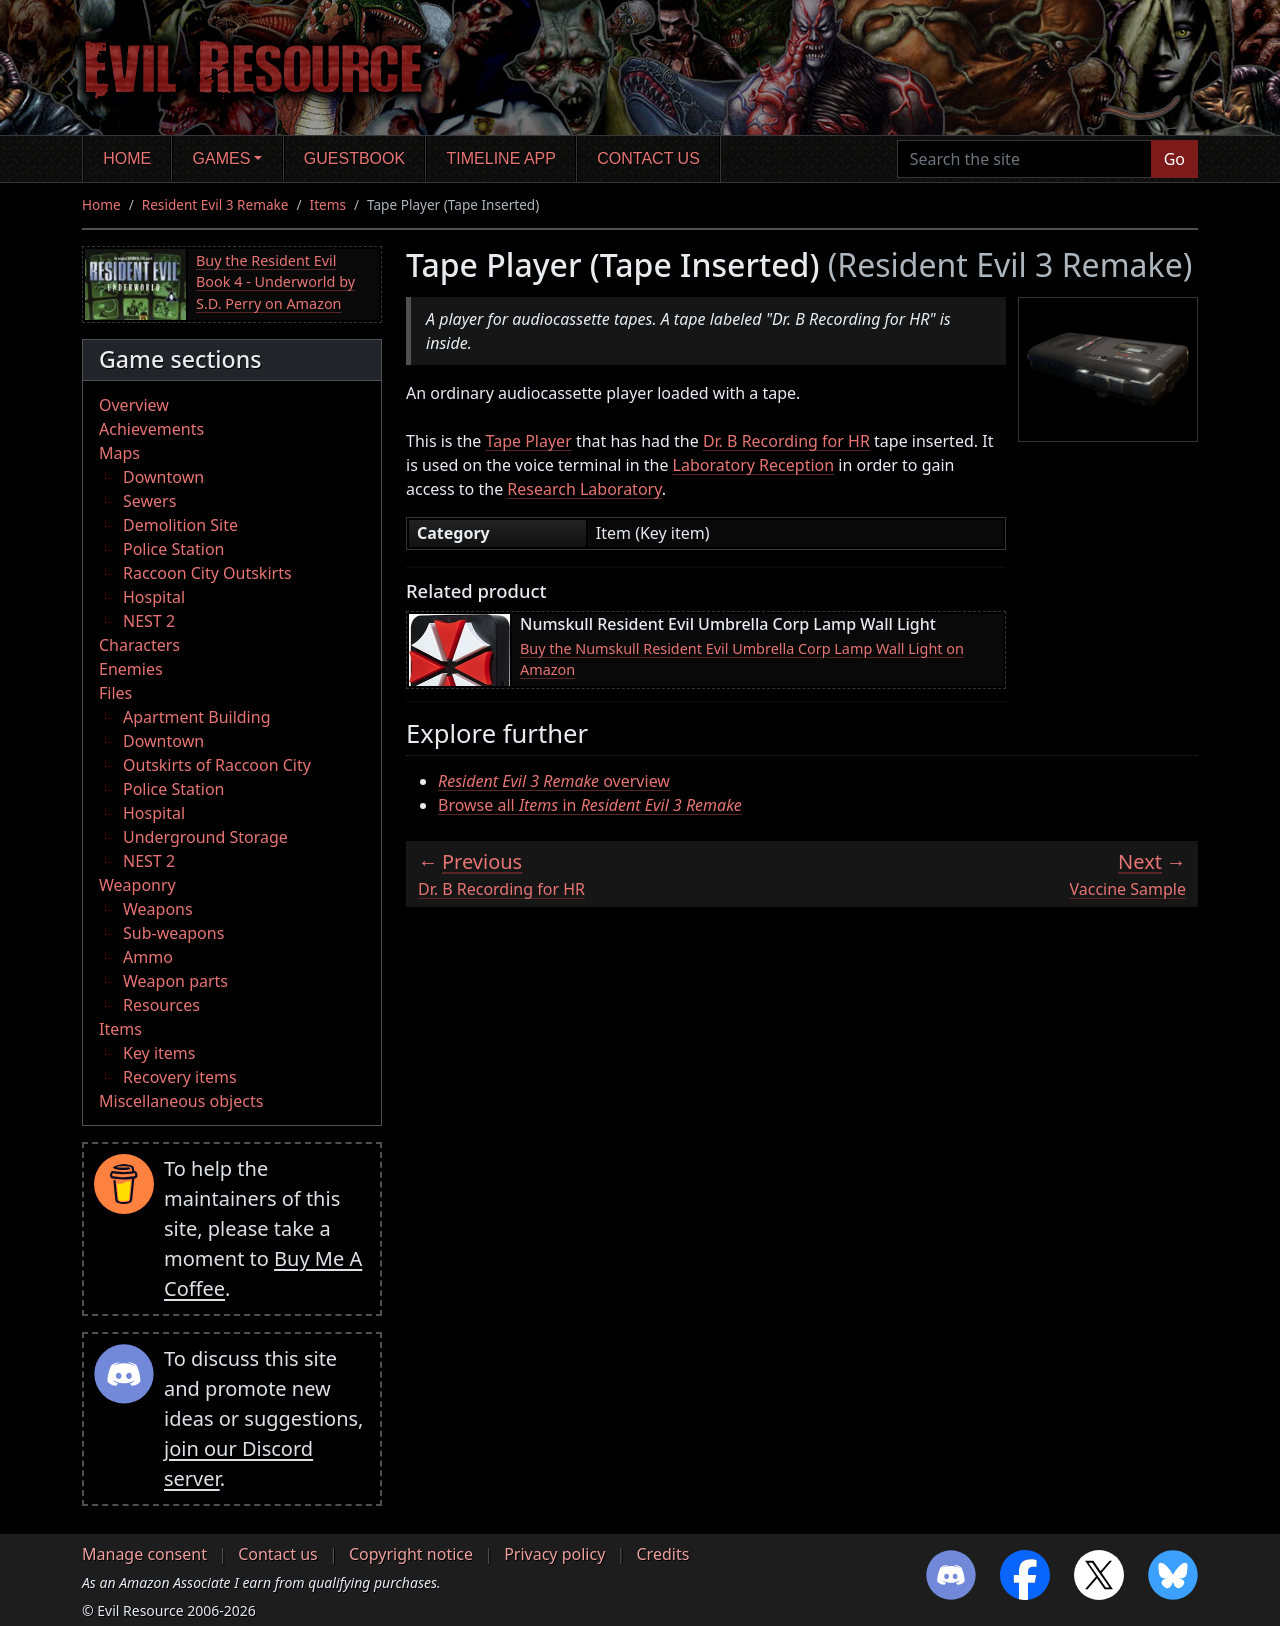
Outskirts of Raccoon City (217, 765)
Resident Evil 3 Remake (215, 204)
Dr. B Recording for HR (786, 441)
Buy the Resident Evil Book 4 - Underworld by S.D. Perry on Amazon (275, 282)
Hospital (154, 597)
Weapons (158, 909)
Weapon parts (175, 981)
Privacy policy (554, 1554)
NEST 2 (149, 621)
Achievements (151, 429)
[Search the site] (1024, 159)
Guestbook (354, 158)
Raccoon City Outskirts (207, 573)
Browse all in (590, 805)
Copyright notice (411, 1554)
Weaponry (137, 885)
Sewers (149, 501)
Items (328, 204)
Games (222, 158)
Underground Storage (205, 837)
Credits (662, 1554)
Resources (161, 1005)
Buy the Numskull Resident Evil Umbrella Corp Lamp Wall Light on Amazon (742, 659)
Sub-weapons (173, 933)
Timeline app (501, 158)
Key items (159, 1053)
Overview (134, 405)
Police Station (174, 549)
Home (127, 158)
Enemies (131, 669)
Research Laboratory (584, 489)
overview (554, 781)
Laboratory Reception (754, 465)
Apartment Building (196, 717)
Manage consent (144, 1554)
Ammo (148, 957)
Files (115, 693)
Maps (119, 453)
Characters (139, 645)
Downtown (163, 477)
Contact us (648, 158)
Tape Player (529, 441)
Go (1174, 159)
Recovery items (180, 1077)
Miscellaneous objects (181, 1101)
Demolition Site (180, 525)
